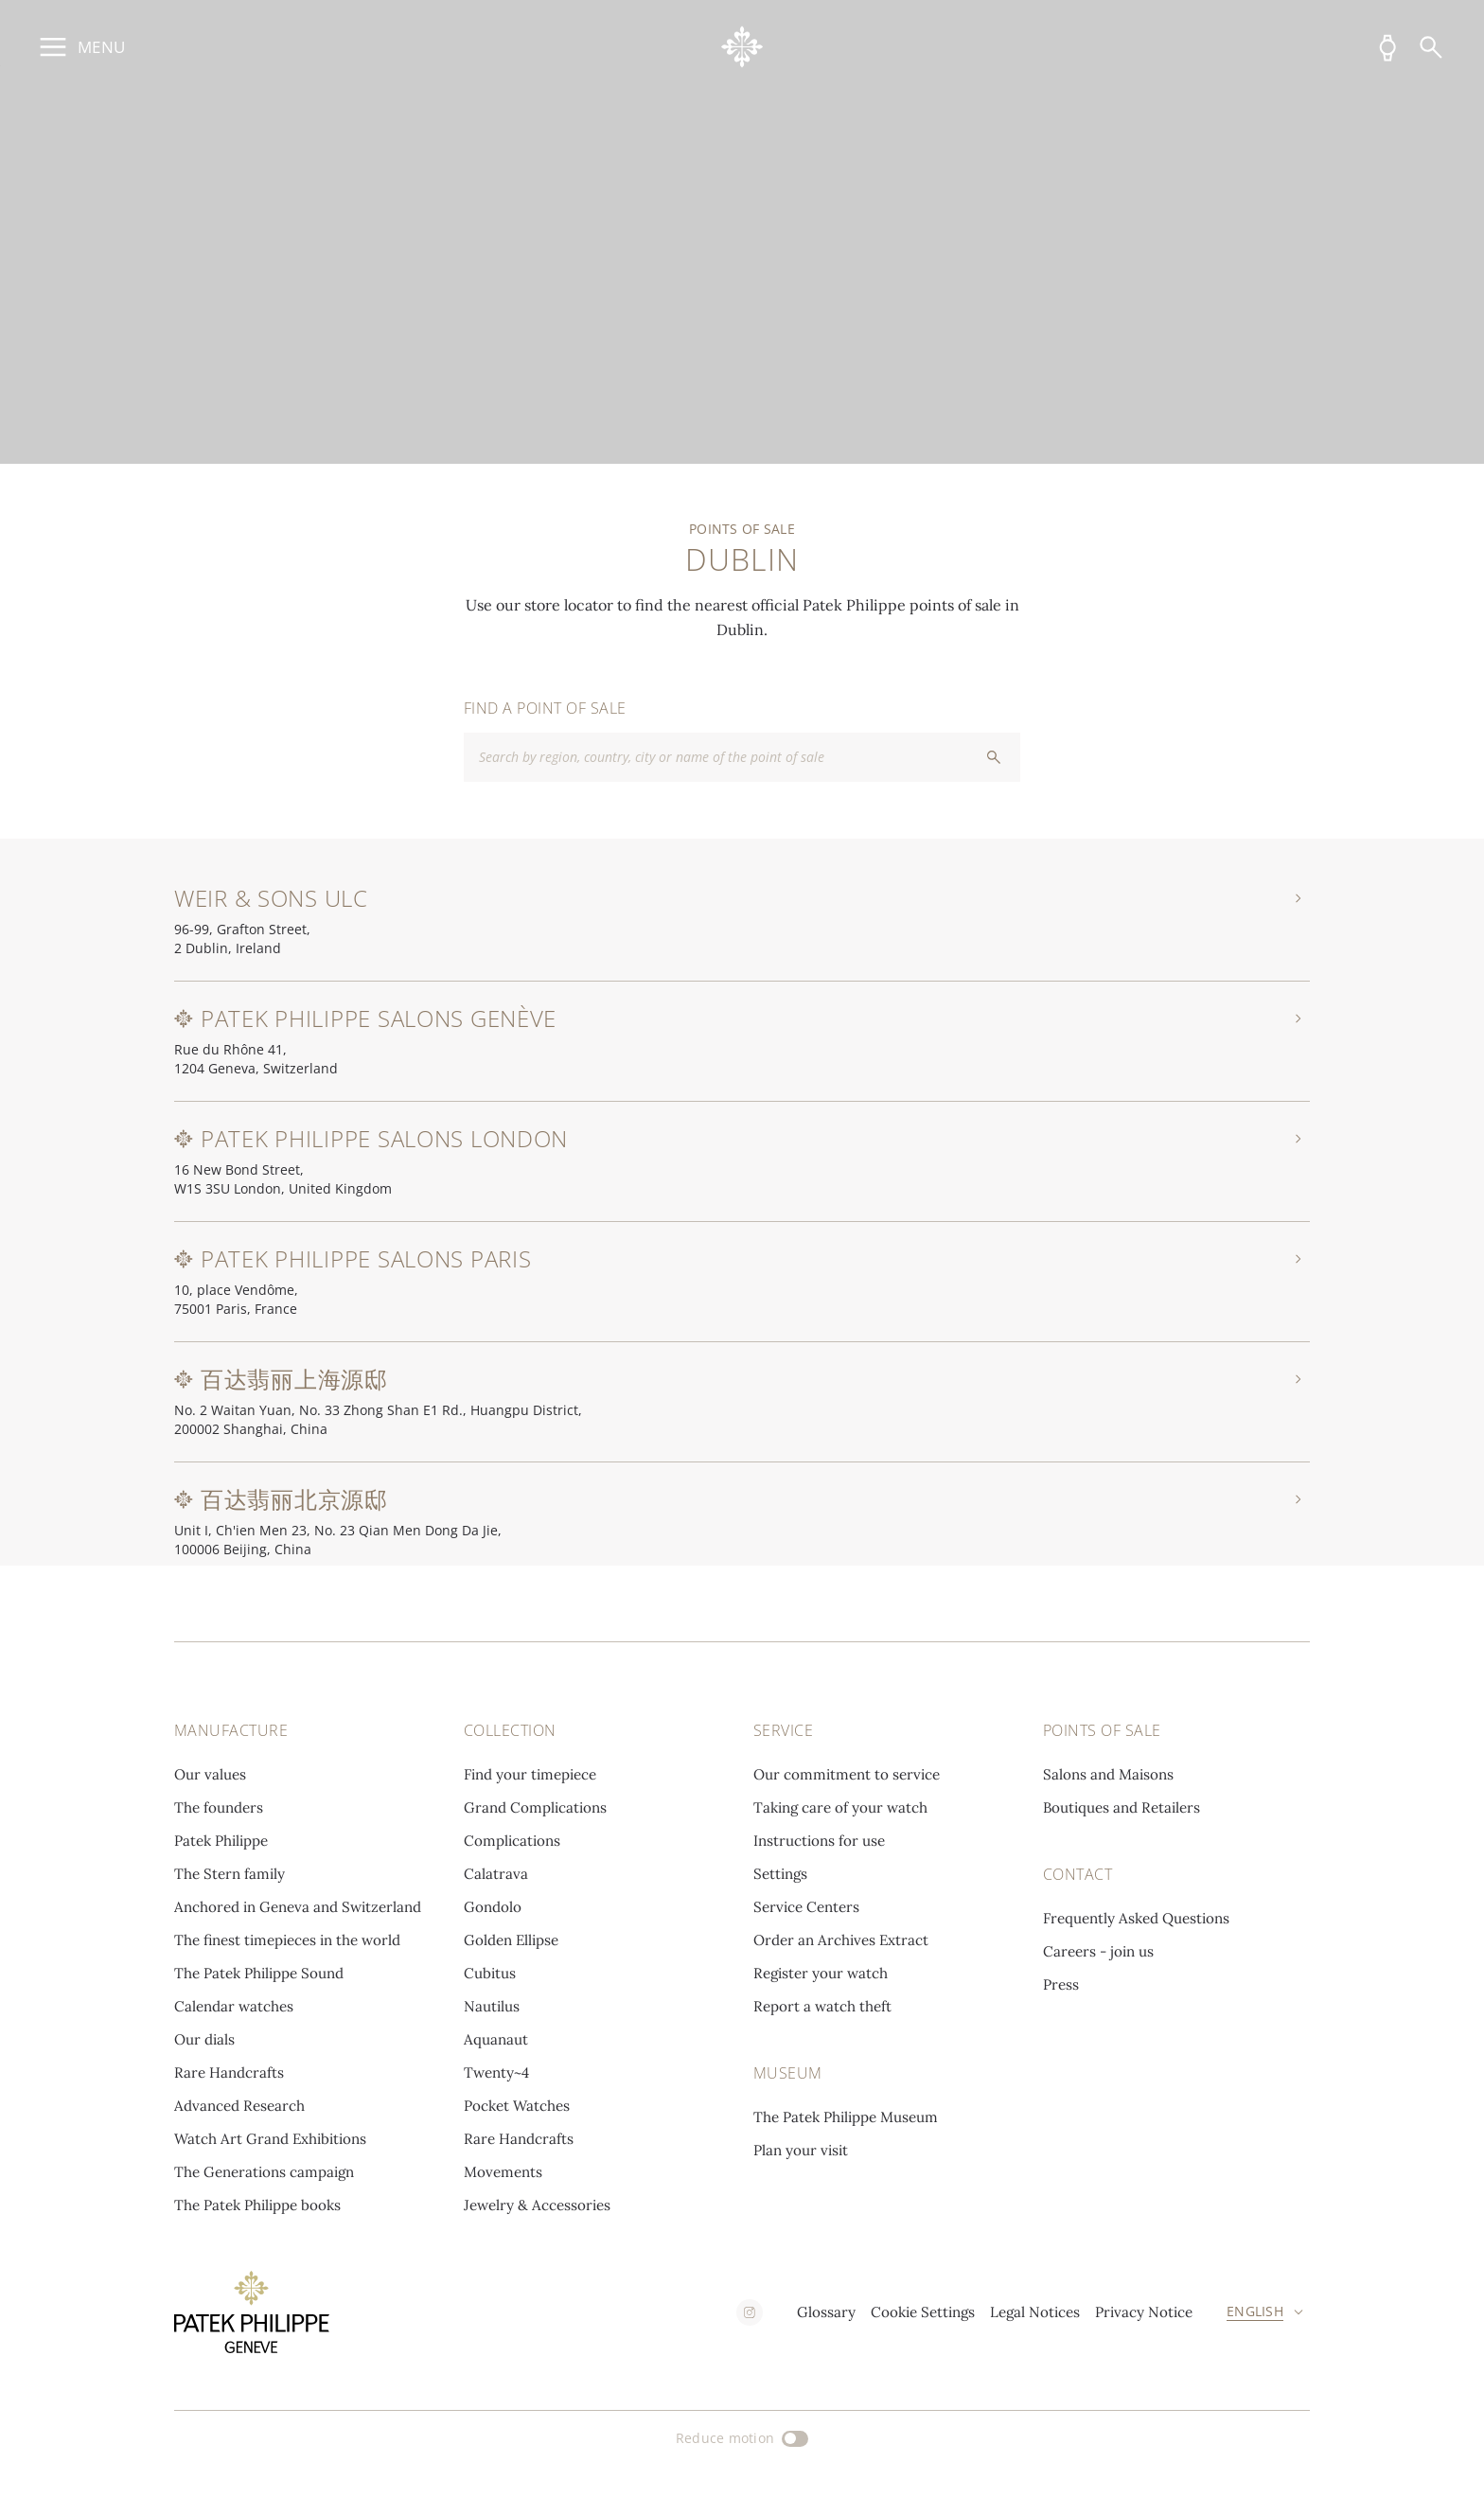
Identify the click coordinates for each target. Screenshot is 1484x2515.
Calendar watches (233, 2006)
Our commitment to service (846, 1774)
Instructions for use (819, 1841)
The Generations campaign (264, 2172)
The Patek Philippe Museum (845, 2117)
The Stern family (229, 1874)
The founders (218, 1807)
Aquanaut (496, 2039)
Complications (512, 1841)
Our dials (204, 2039)
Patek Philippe (221, 1841)
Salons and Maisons (1108, 1774)
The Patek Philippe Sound (259, 1973)
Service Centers (806, 1907)
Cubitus (490, 1973)
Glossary (826, 2312)
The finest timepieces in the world (287, 1940)
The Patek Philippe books (257, 2205)
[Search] (1431, 47)
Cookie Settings (923, 2312)
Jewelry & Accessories (537, 2205)
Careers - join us (1098, 1951)
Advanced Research (239, 2106)
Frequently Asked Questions (1136, 1918)
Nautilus (492, 2006)
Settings (780, 1874)
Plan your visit (800, 2150)
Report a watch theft (822, 2006)
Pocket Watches (517, 2106)
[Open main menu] (79, 47)
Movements (503, 2172)
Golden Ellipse (511, 1940)
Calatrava (496, 1874)
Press (1061, 1984)
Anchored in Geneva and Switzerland (297, 1907)
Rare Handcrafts (229, 2072)
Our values (210, 1774)
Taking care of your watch (840, 1807)
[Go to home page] (742, 47)
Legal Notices (1035, 2312)
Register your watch (820, 1973)
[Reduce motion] (742, 2438)
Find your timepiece (530, 1774)
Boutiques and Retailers (1121, 1807)
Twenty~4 (496, 2072)
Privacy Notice (1143, 2312)
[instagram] (749, 2312)
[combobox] (742, 757)
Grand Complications (535, 1807)
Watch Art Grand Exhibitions (270, 2139)
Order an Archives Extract (840, 1940)
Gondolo (492, 1907)
